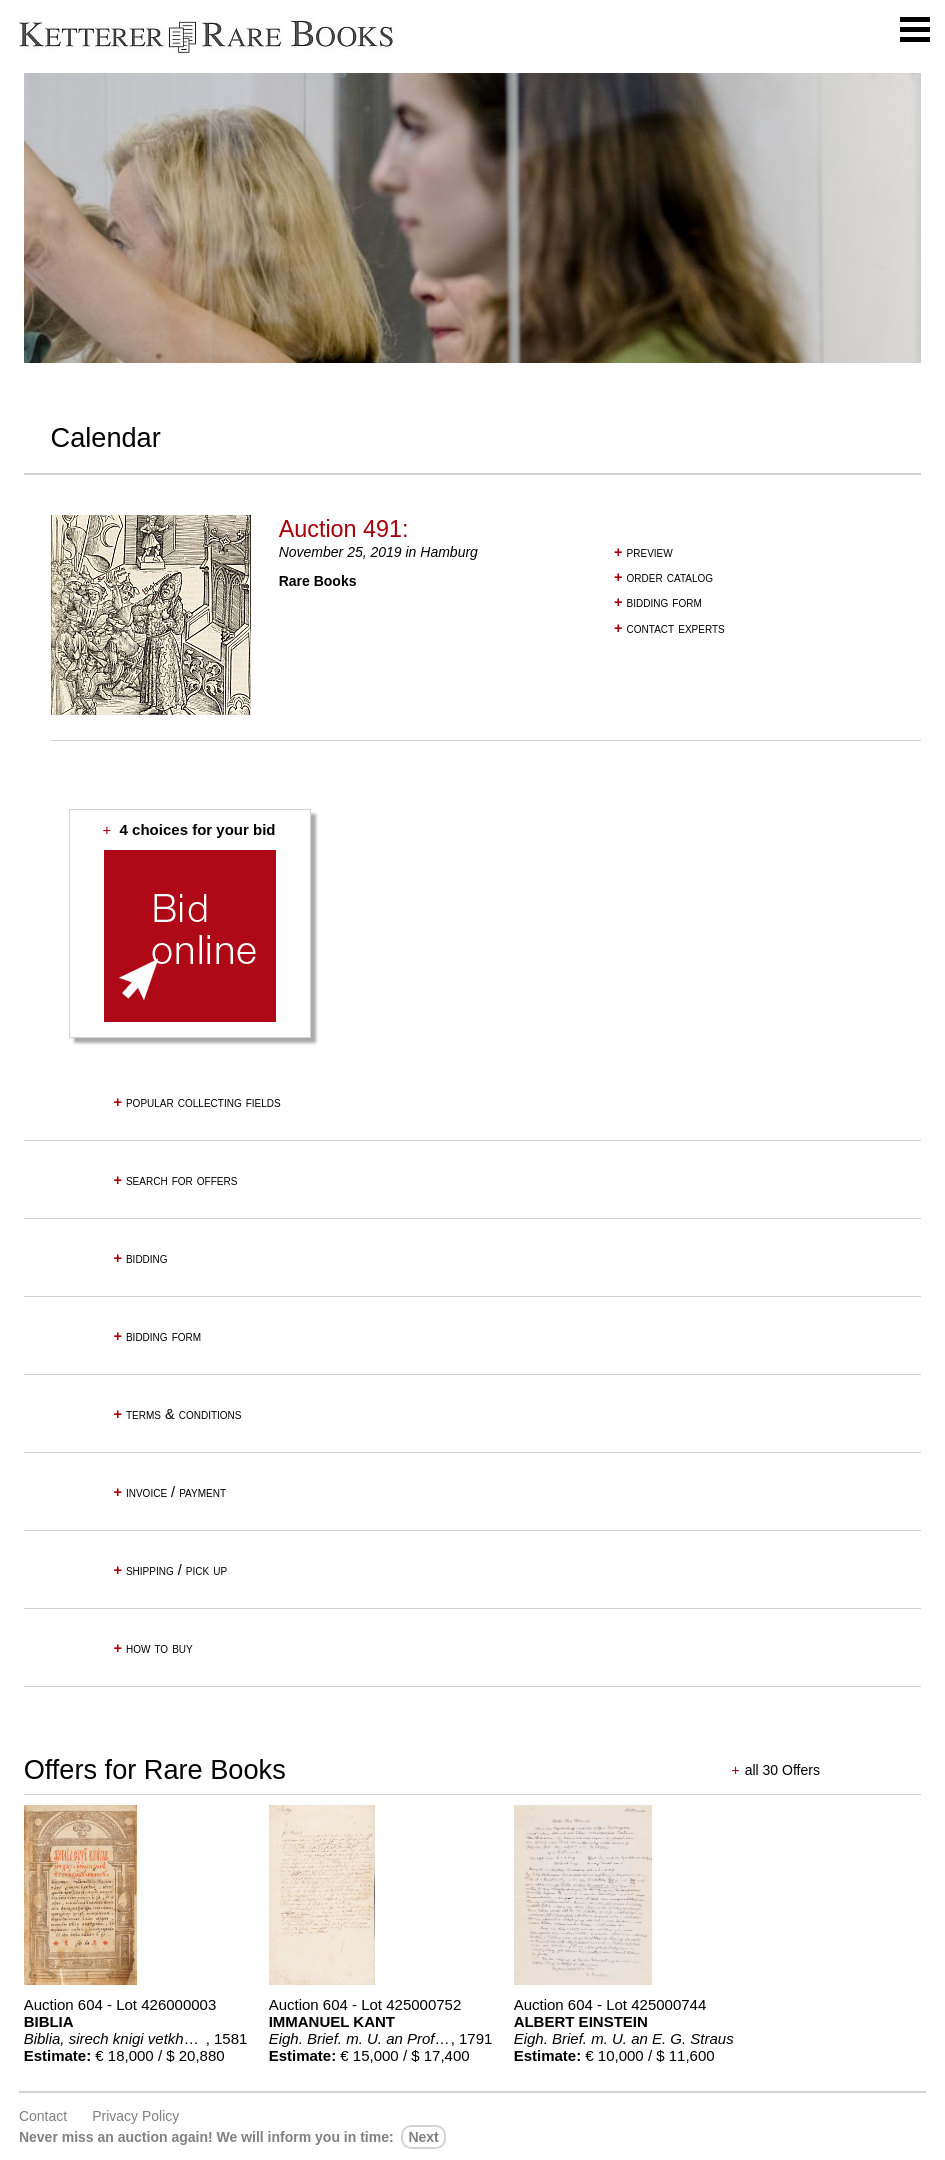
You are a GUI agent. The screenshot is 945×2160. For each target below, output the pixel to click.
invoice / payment (169, 1492)
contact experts (669, 628)
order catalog (663, 577)
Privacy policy (135, 2116)
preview (643, 552)
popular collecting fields (196, 1102)
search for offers (175, 1180)
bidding (140, 1258)
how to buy (152, 1648)
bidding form (658, 602)
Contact (43, 2116)
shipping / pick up (170, 1570)
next (423, 2137)
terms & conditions (177, 1414)
